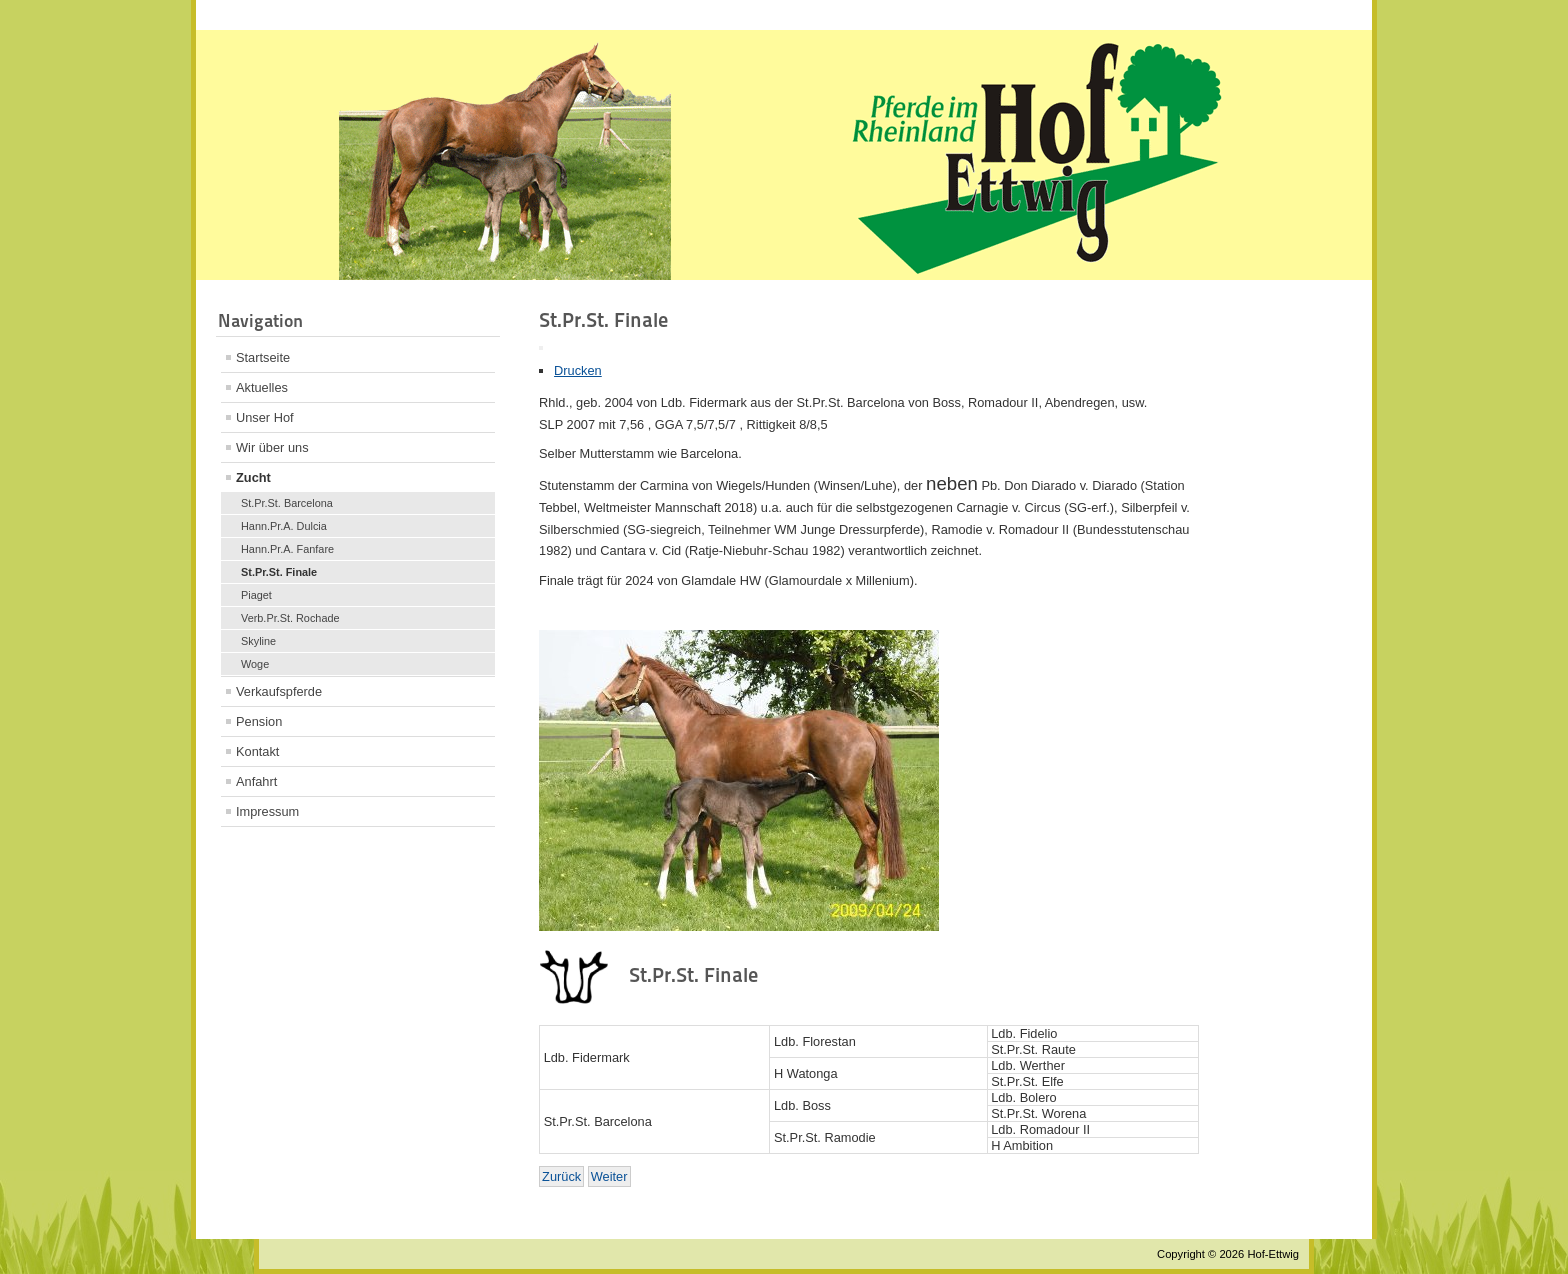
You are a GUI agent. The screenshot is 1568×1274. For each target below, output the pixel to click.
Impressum (267, 811)
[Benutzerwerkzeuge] (541, 348)
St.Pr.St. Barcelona (287, 503)
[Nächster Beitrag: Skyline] (609, 1176)
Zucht (253, 477)
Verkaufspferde (279, 691)
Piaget (256, 595)
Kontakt (257, 751)
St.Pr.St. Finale (279, 572)
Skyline (258, 641)
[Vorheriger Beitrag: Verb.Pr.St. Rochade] (561, 1176)
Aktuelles (262, 387)
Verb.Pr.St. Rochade (290, 618)
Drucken (578, 370)
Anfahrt (256, 781)
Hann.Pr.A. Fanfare (287, 549)
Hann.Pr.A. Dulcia (284, 526)
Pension (259, 721)
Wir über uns (272, 447)
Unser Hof (265, 417)
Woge (255, 664)
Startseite (263, 357)
